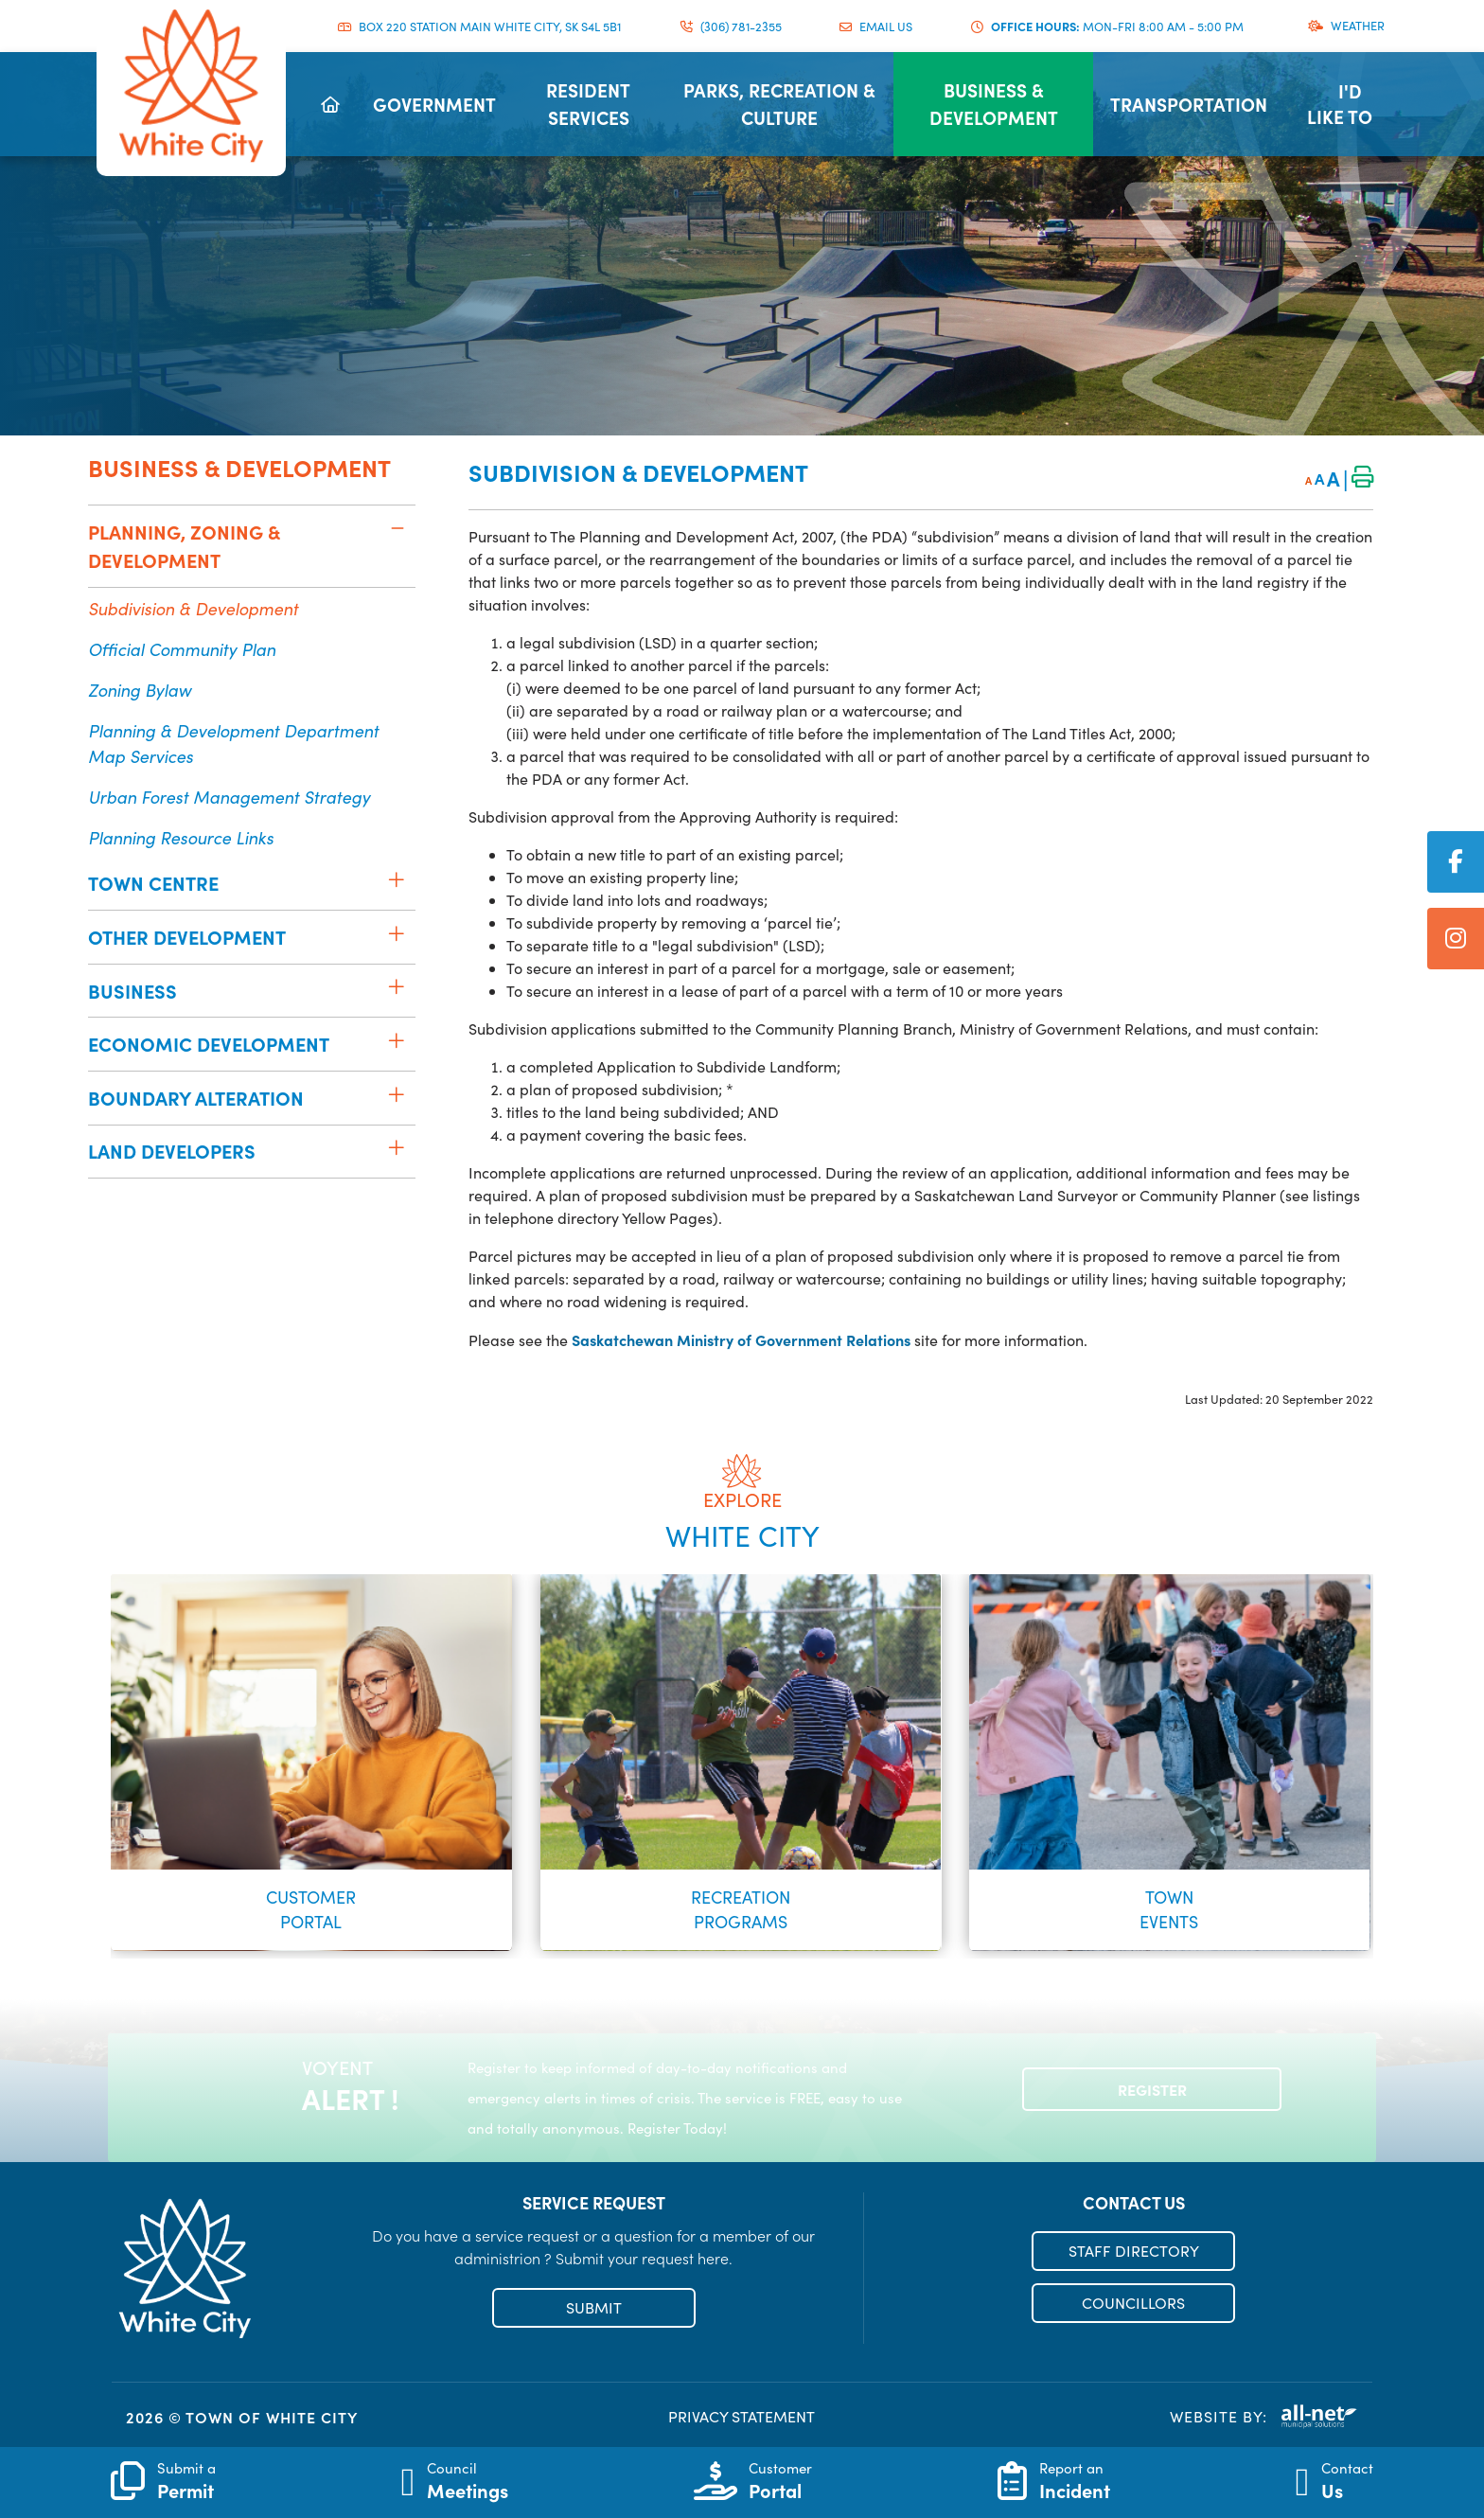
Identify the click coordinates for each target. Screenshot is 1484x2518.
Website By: (1264, 2416)
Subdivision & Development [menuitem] (193, 608)
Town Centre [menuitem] (153, 882)
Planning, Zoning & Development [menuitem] (184, 546)
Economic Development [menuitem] (208, 1043)
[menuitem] (330, 104)
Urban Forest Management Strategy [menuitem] (229, 796)
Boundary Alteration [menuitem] (196, 1097)
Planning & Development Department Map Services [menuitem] (233, 743)
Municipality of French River (191, 85)
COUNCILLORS (1133, 2303)
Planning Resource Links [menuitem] (181, 837)
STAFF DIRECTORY (1134, 2251)
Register (1152, 2089)
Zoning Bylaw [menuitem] (139, 689)
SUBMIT (594, 2307)
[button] (397, 528)
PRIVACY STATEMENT (741, 2416)
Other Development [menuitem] (187, 936)
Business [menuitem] (132, 990)
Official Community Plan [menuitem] (181, 649)
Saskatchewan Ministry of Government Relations (741, 1339)
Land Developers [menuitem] (172, 1150)
